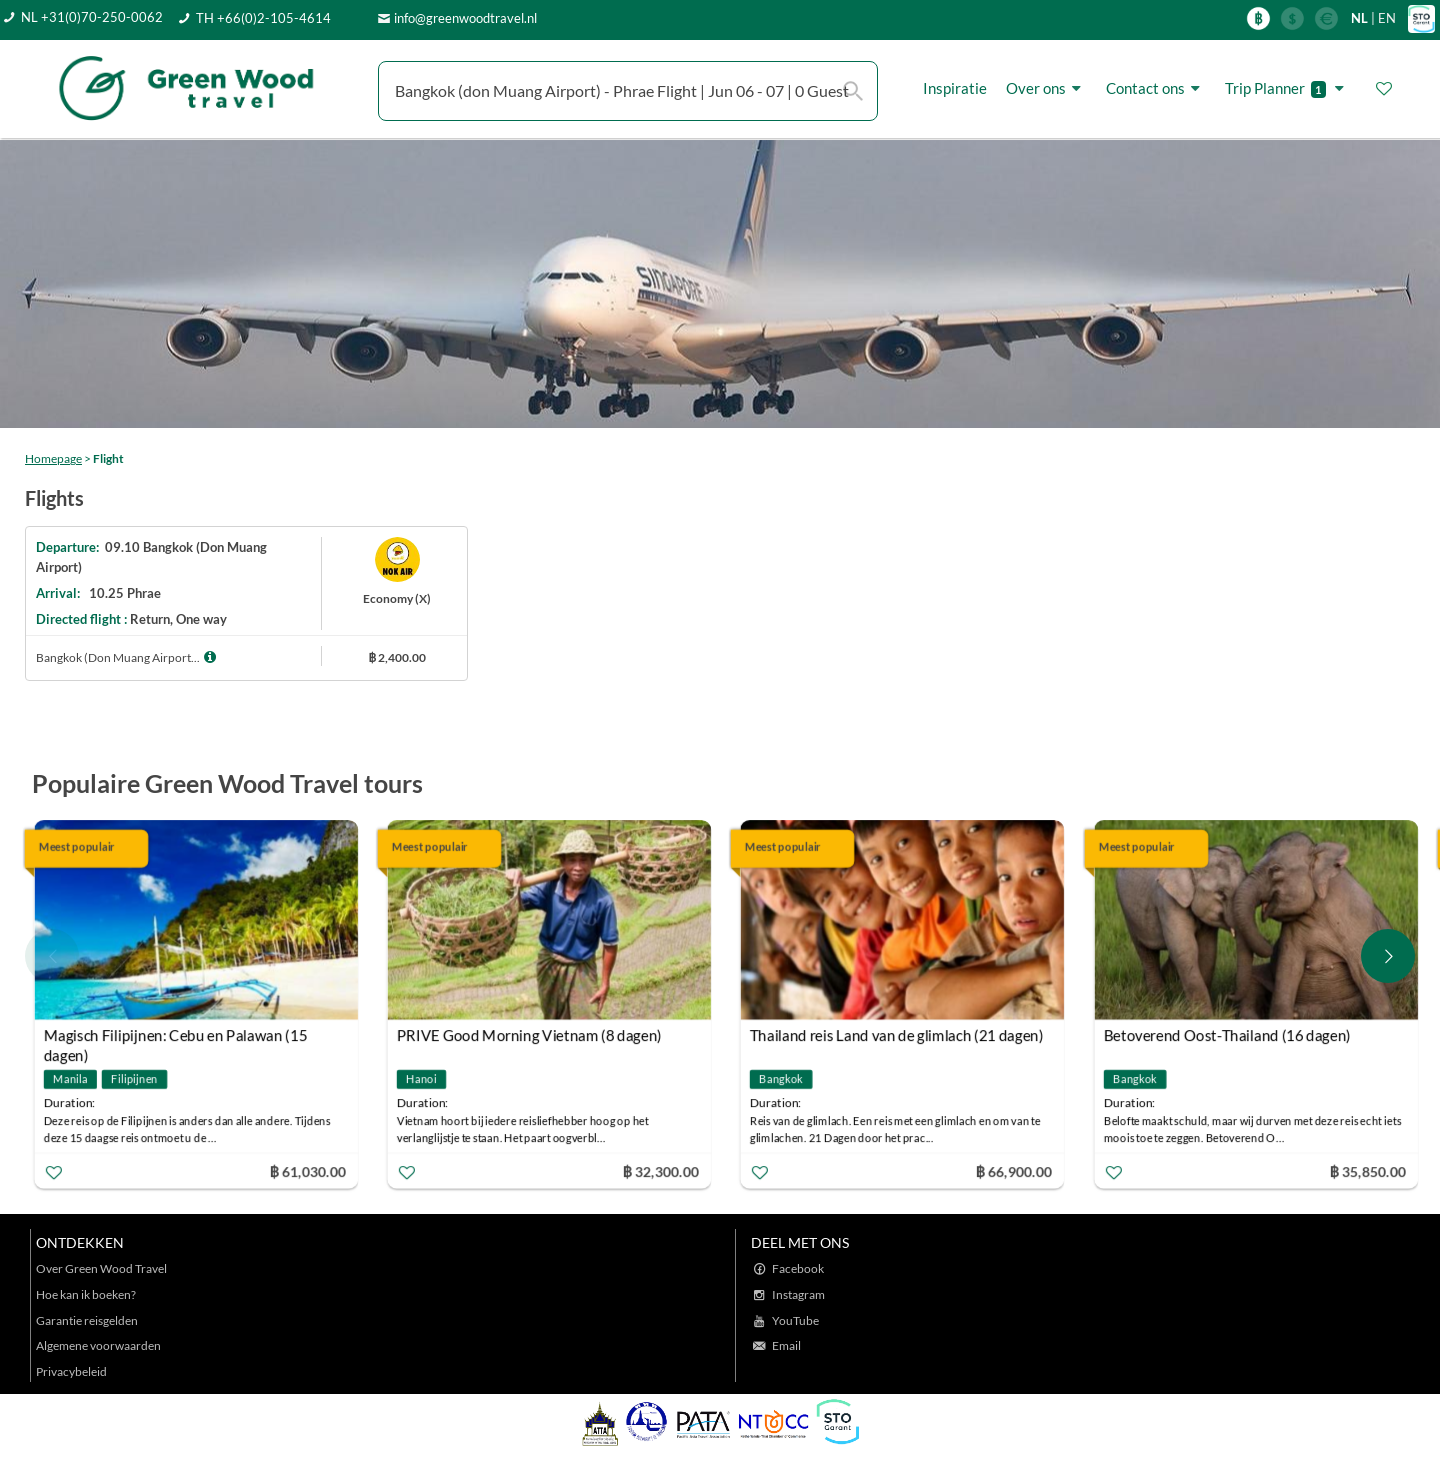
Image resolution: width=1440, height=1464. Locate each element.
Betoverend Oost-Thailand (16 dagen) (1226, 1035)
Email (786, 1345)
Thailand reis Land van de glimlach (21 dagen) (897, 1035)
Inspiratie (955, 88)
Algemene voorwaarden (98, 1345)
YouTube (795, 1320)
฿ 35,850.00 (1367, 1170)
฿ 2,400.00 (397, 657)
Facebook (798, 1268)
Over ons (1046, 88)
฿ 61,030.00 (307, 1170)
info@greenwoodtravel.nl (465, 18)
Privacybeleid (71, 1371)
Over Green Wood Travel (101, 1268)
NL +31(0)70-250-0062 (92, 17)
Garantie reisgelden (87, 1320)
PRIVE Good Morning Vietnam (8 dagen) (529, 1035)
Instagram (798, 1294)
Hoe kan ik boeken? (86, 1294)
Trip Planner (1287, 88)
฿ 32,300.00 (661, 1170)
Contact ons (1156, 88)
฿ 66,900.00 (1014, 1170)
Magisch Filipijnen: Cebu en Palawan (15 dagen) (175, 1037)
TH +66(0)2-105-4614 (263, 18)
